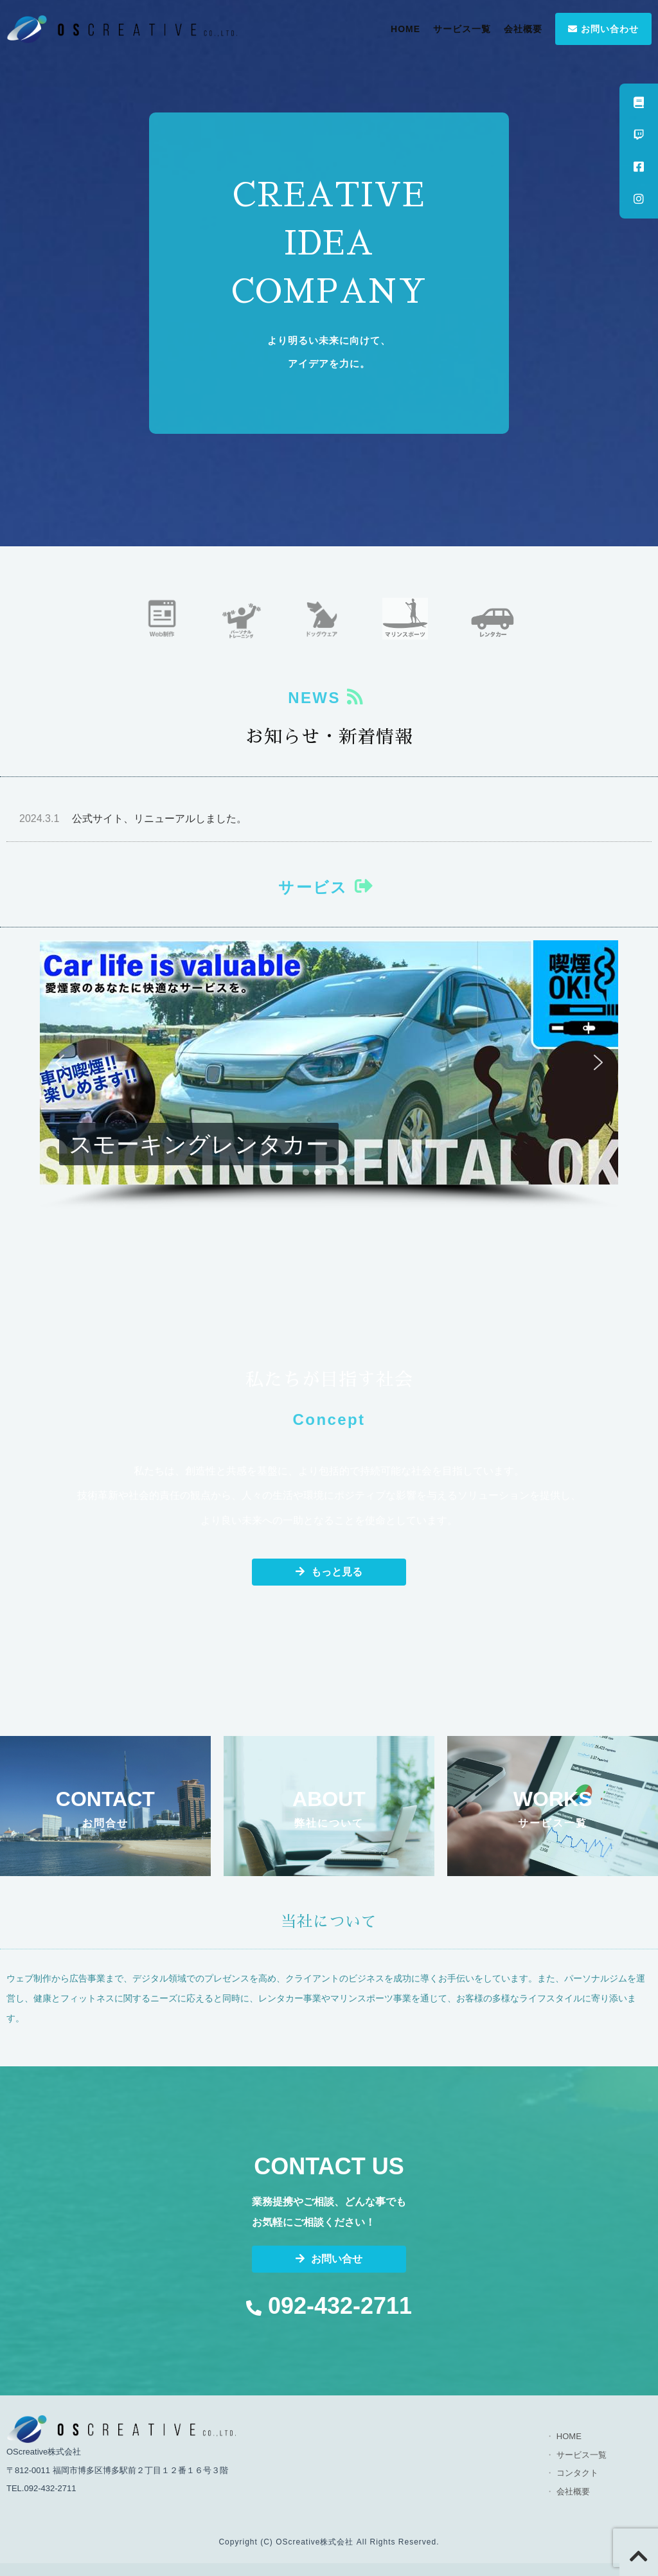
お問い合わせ (603, 29)
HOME (405, 29)
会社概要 (523, 29)
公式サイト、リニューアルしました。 (133, 818)
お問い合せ (329, 2258)
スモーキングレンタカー (199, 1144)
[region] (329, 1075)
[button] (329, 1062)
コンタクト (577, 2473)
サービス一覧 (462, 29)
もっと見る (329, 1571)
